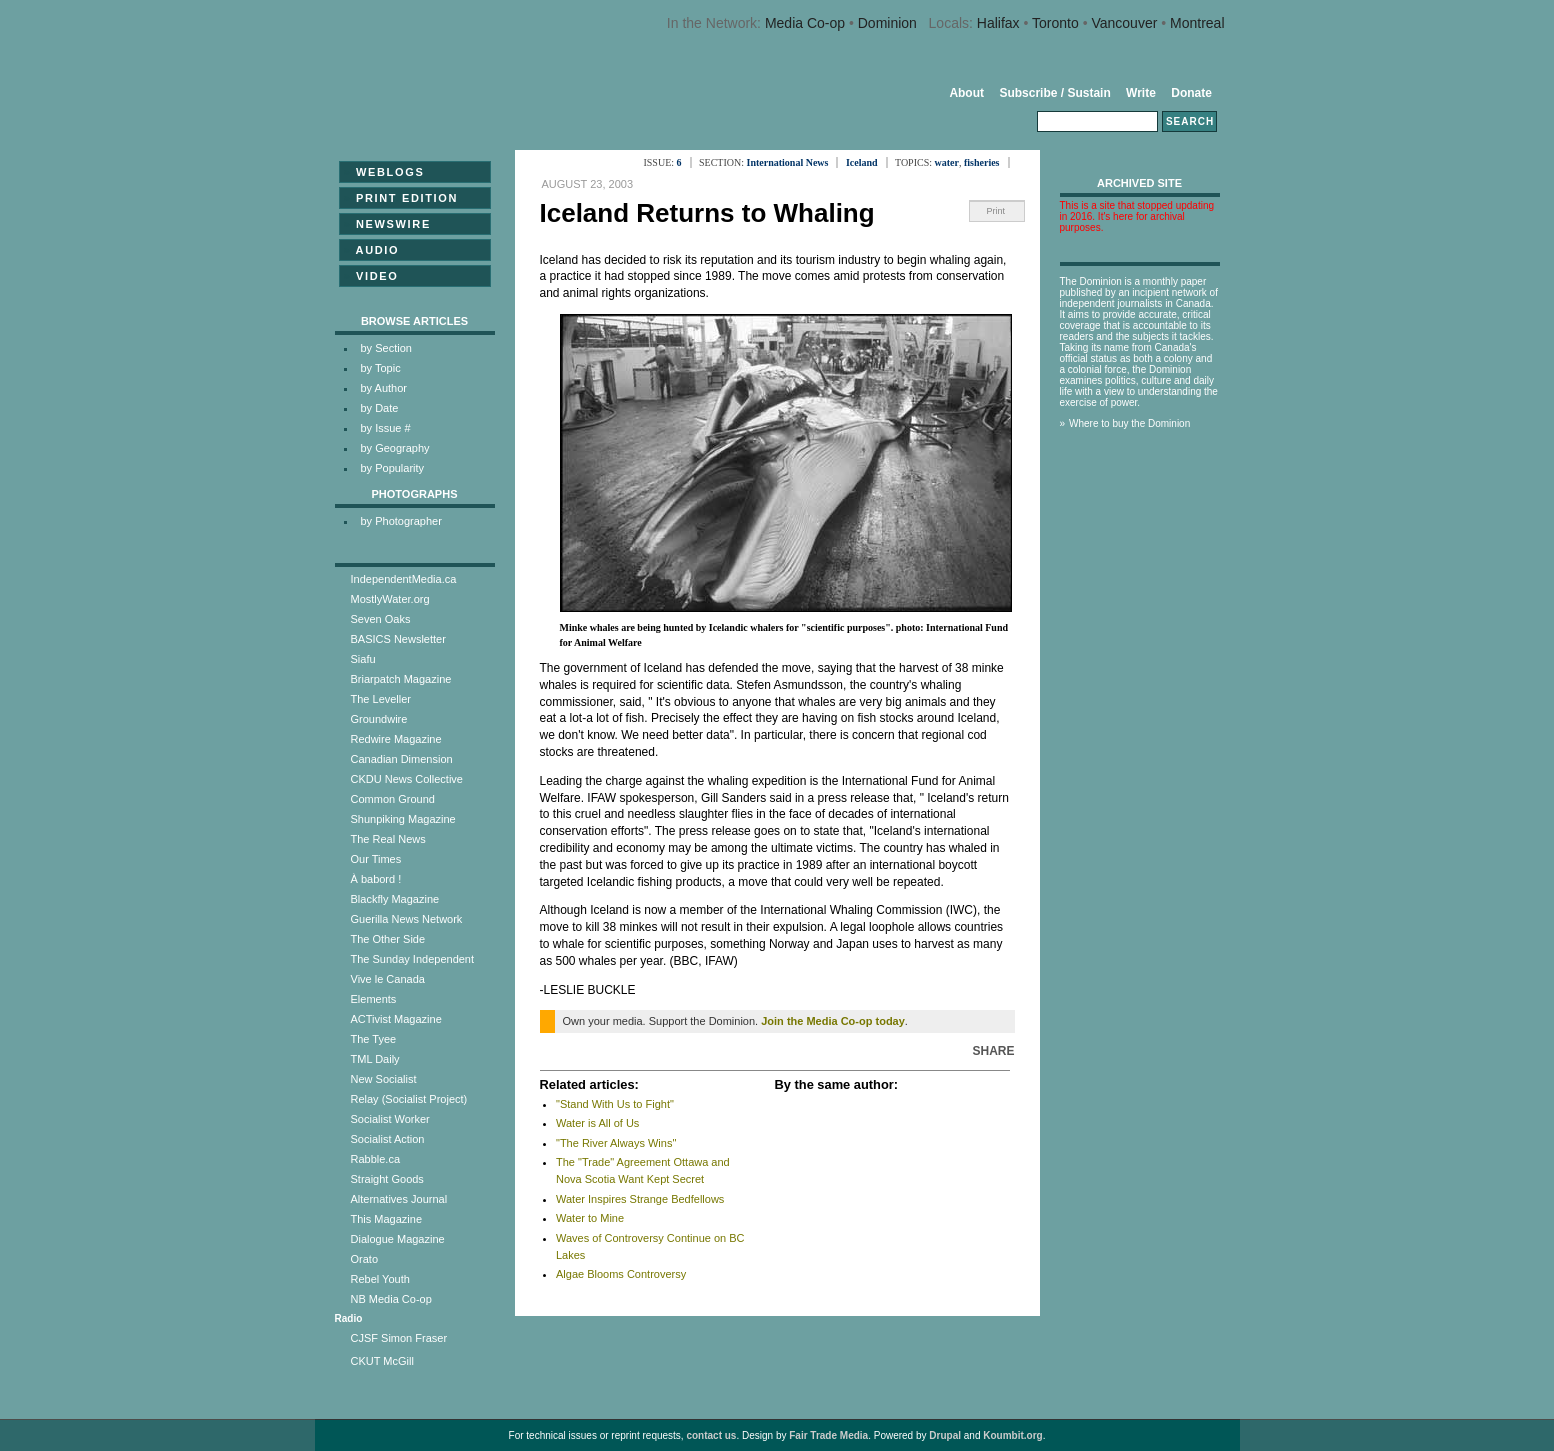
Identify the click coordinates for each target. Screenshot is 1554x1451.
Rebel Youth (380, 1279)
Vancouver (1124, 23)
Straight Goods (387, 1179)
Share (993, 1051)
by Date (380, 408)
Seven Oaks (381, 619)
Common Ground (393, 799)
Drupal (945, 1435)
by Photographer (401, 521)
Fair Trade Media (828, 1435)
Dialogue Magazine (398, 1239)
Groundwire (379, 719)
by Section (386, 348)
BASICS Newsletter (398, 639)
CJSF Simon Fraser (399, 1338)
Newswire (387, 224)
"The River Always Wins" (616, 1143)
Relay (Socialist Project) (409, 1099)
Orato (365, 1259)
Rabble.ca (376, 1159)
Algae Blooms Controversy (621, 1274)
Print (996, 211)
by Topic (381, 368)
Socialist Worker (390, 1119)
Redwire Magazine (396, 739)
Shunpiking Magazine (403, 819)
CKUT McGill (382, 1361)
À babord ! (376, 879)
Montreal (1197, 23)
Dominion (887, 23)
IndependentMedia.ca (404, 579)
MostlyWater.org (390, 599)
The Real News (388, 839)
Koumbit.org (1012, 1435)
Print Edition (401, 198)
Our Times (376, 859)
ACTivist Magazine (396, 1019)
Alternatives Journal (399, 1199)
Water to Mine (590, 1218)
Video (371, 276)
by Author (384, 388)
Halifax (998, 23)
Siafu (363, 659)
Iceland (862, 162)
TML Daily (375, 1059)
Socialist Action (388, 1139)
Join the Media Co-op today (833, 1021)
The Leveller (381, 699)
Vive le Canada (388, 979)
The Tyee (374, 1039)
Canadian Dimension (402, 759)
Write (1141, 93)
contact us (711, 1435)
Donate (1191, 93)
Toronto (1055, 23)
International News (788, 162)
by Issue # (386, 428)
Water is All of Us (597, 1123)
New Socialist (384, 1079)
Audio (372, 250)
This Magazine (387, 1219)
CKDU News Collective (407, 779)
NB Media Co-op (391, 1299)
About (966, 93)
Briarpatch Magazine (401, 679)
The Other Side (388, 939)
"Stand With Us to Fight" (615, 1104)
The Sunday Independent (413, 959)
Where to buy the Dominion (1129, 423)
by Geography (395, 448)
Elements (374, 999)
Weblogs (384, 172)
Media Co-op (805, 23)
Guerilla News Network (407, 919)
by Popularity (393, 468)
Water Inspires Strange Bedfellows (640, 1199)
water (947, 162)
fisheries (982, 162)
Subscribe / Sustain (1054, 93)
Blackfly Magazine (395, 899)
